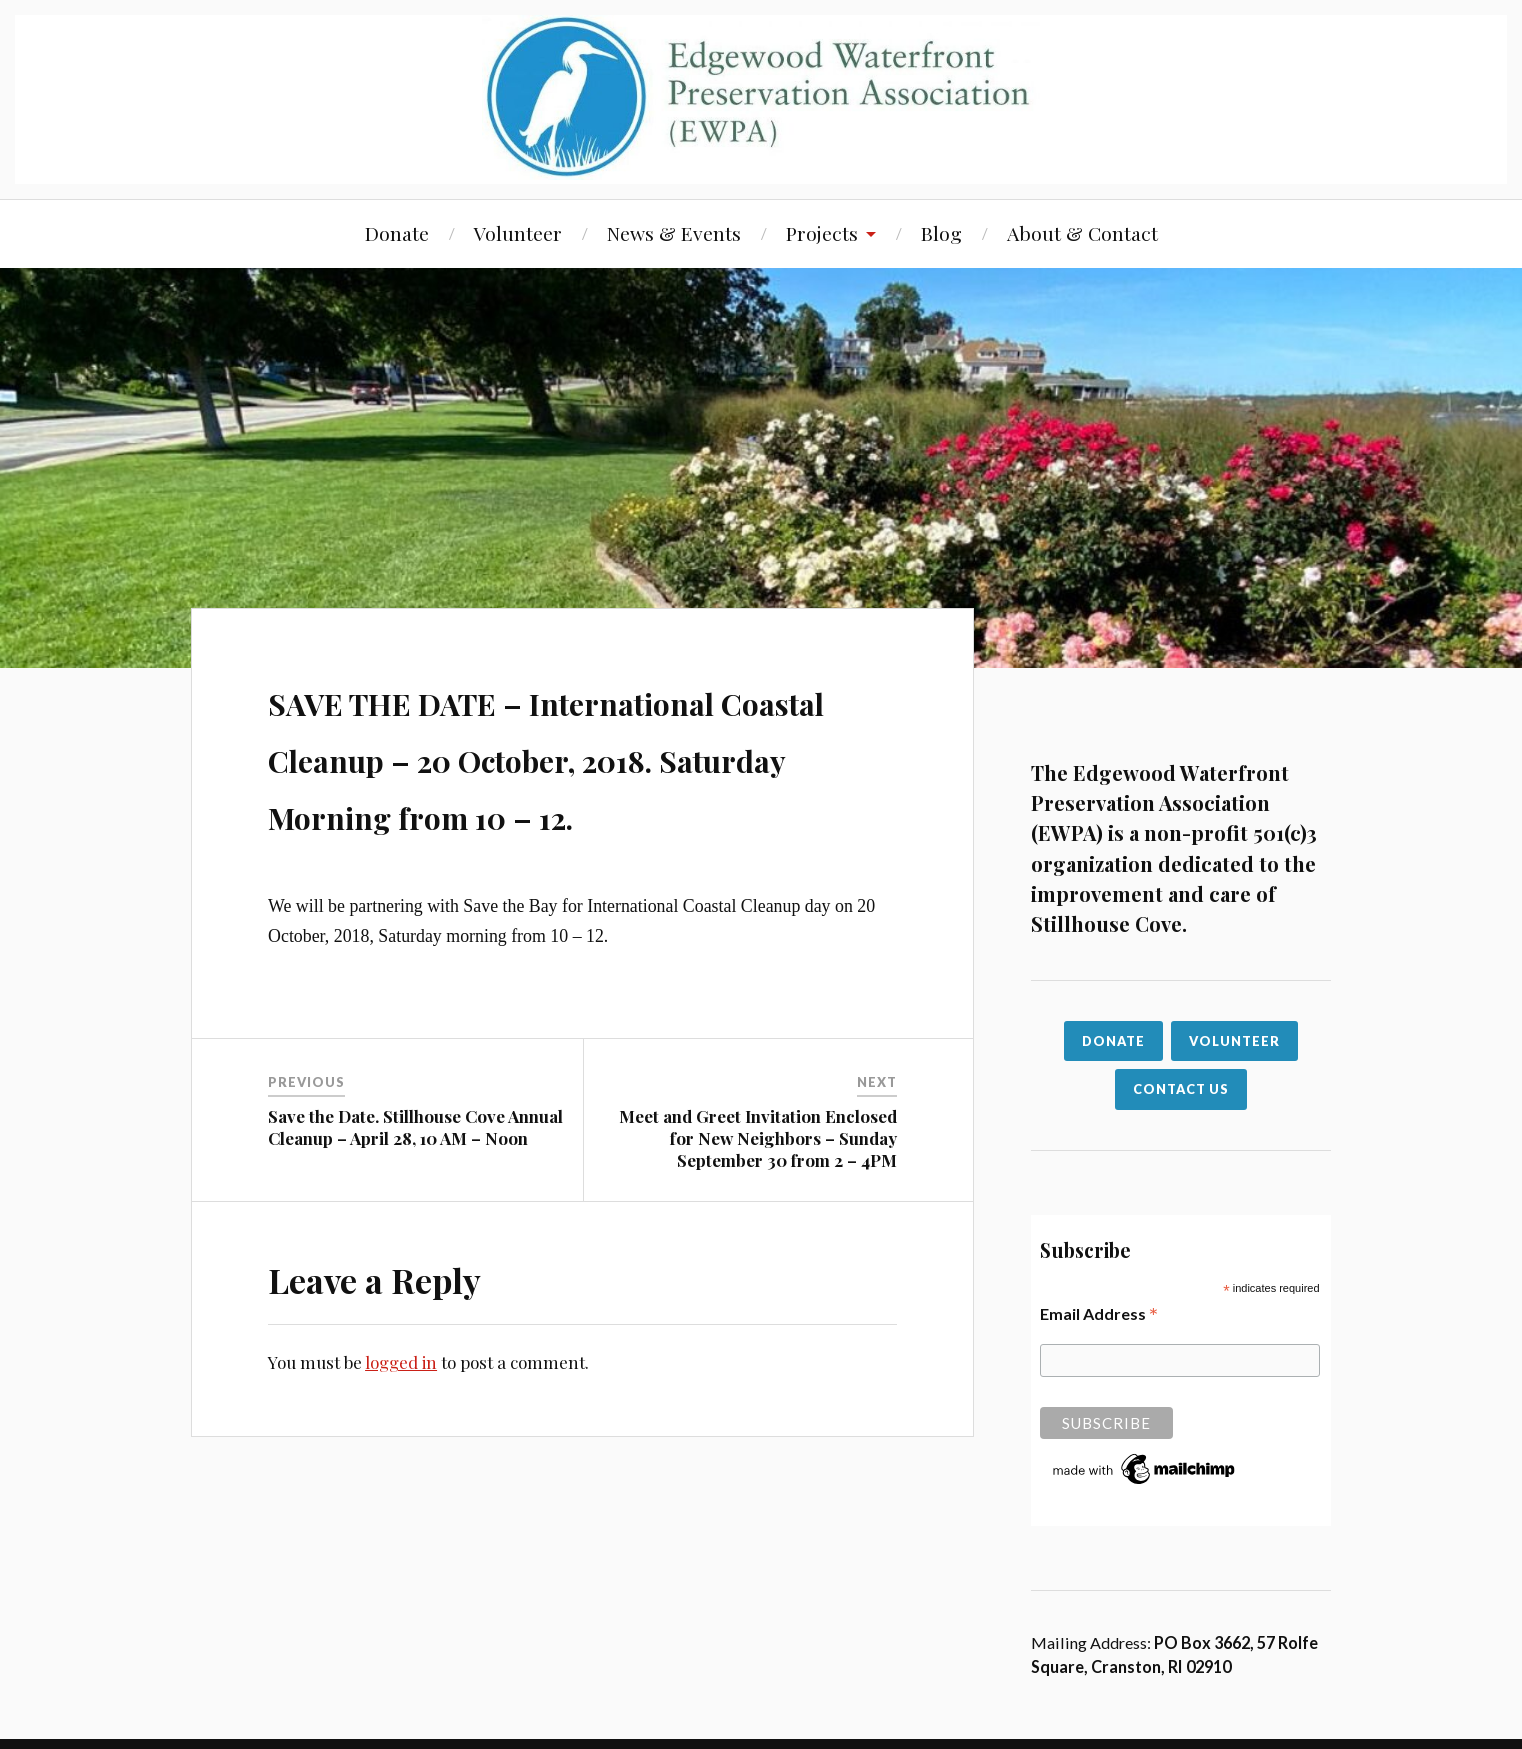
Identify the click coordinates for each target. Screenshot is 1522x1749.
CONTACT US (1181, 1089)
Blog (941, 233)
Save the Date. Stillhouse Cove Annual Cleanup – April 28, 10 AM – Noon (415, 1184)
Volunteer (518, 233)
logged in (401, 1420)
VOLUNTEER (1234, 1041)
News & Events (674, 233)
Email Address (1099, 1313)
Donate (397, 233)
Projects (822, 233)
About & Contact (1082, 233)
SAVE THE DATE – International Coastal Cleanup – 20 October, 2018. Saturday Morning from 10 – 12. (575, 783)
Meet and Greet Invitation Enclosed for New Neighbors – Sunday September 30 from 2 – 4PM (758, 1195)
